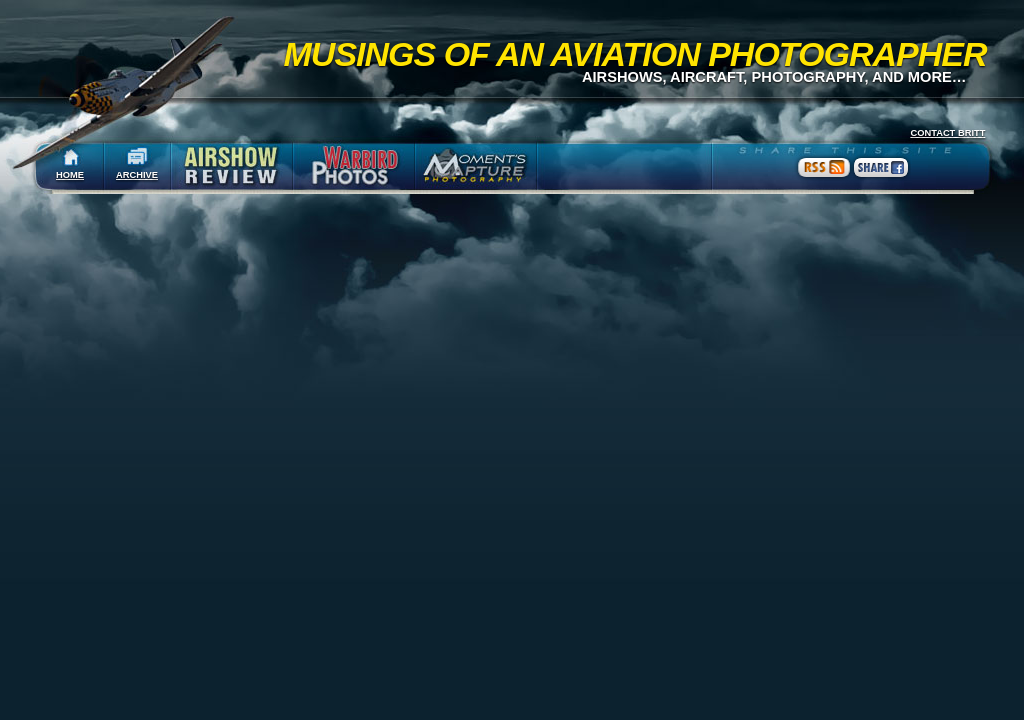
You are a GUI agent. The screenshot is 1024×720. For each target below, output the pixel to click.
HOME (70, 175)
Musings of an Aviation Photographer (635, 54)
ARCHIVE (137, 175)
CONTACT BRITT (947, 133)
